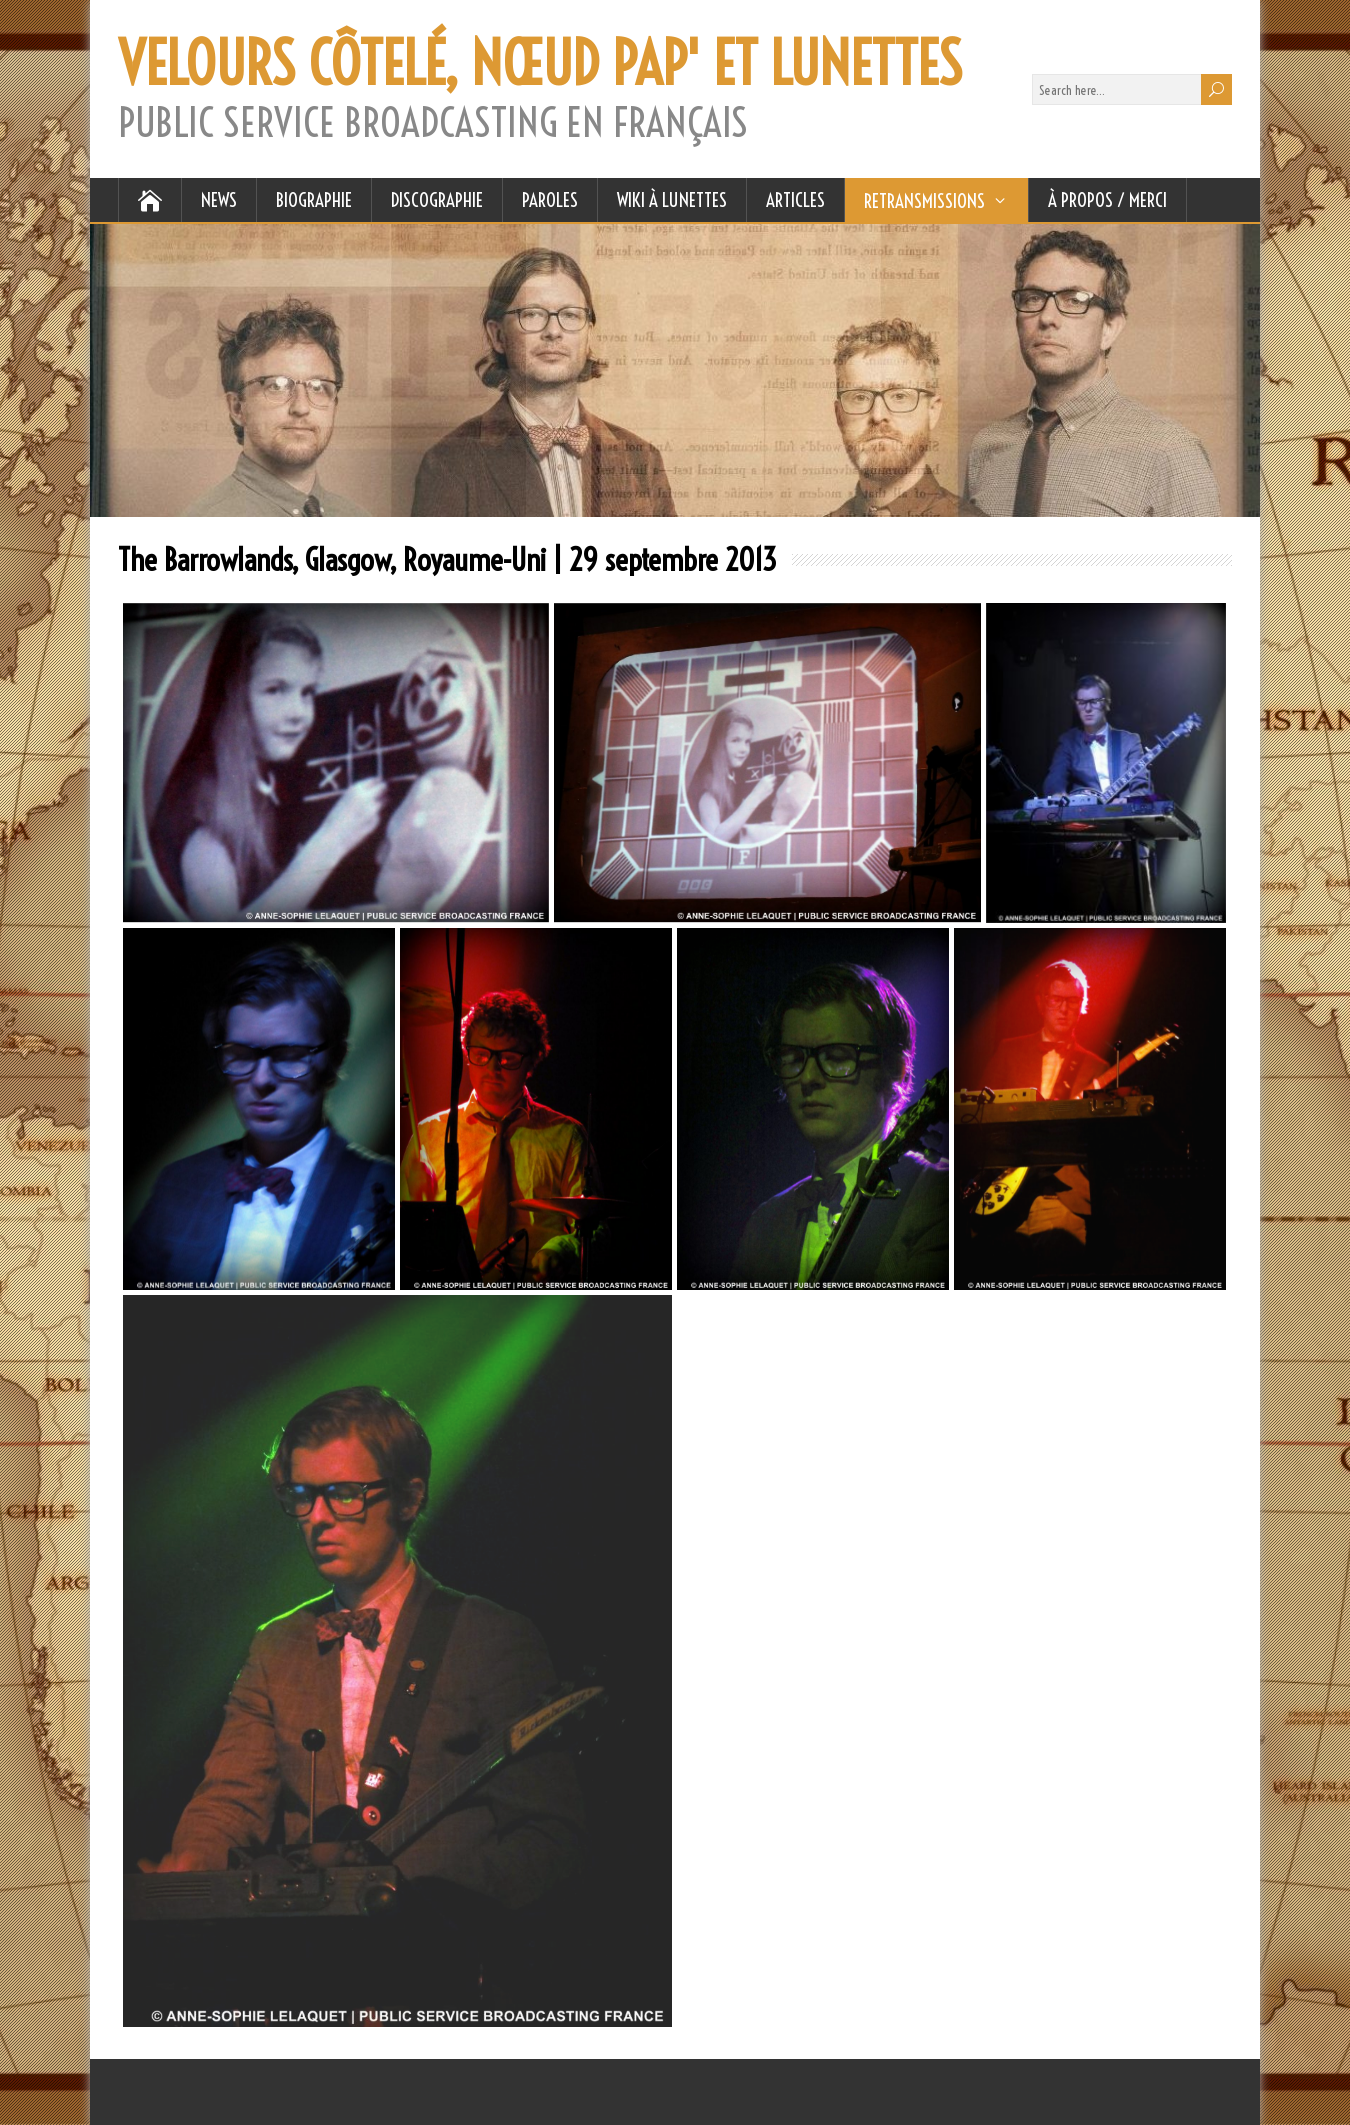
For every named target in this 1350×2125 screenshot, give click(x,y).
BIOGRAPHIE (314, 200)
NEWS (219, 200)
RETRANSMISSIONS (924, 201)
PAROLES (550, 200)
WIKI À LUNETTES (672, 200)
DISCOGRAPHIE (437, 200)
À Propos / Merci (1107, 200)
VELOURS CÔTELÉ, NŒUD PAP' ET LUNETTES (540, 64)
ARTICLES (795, 200)
